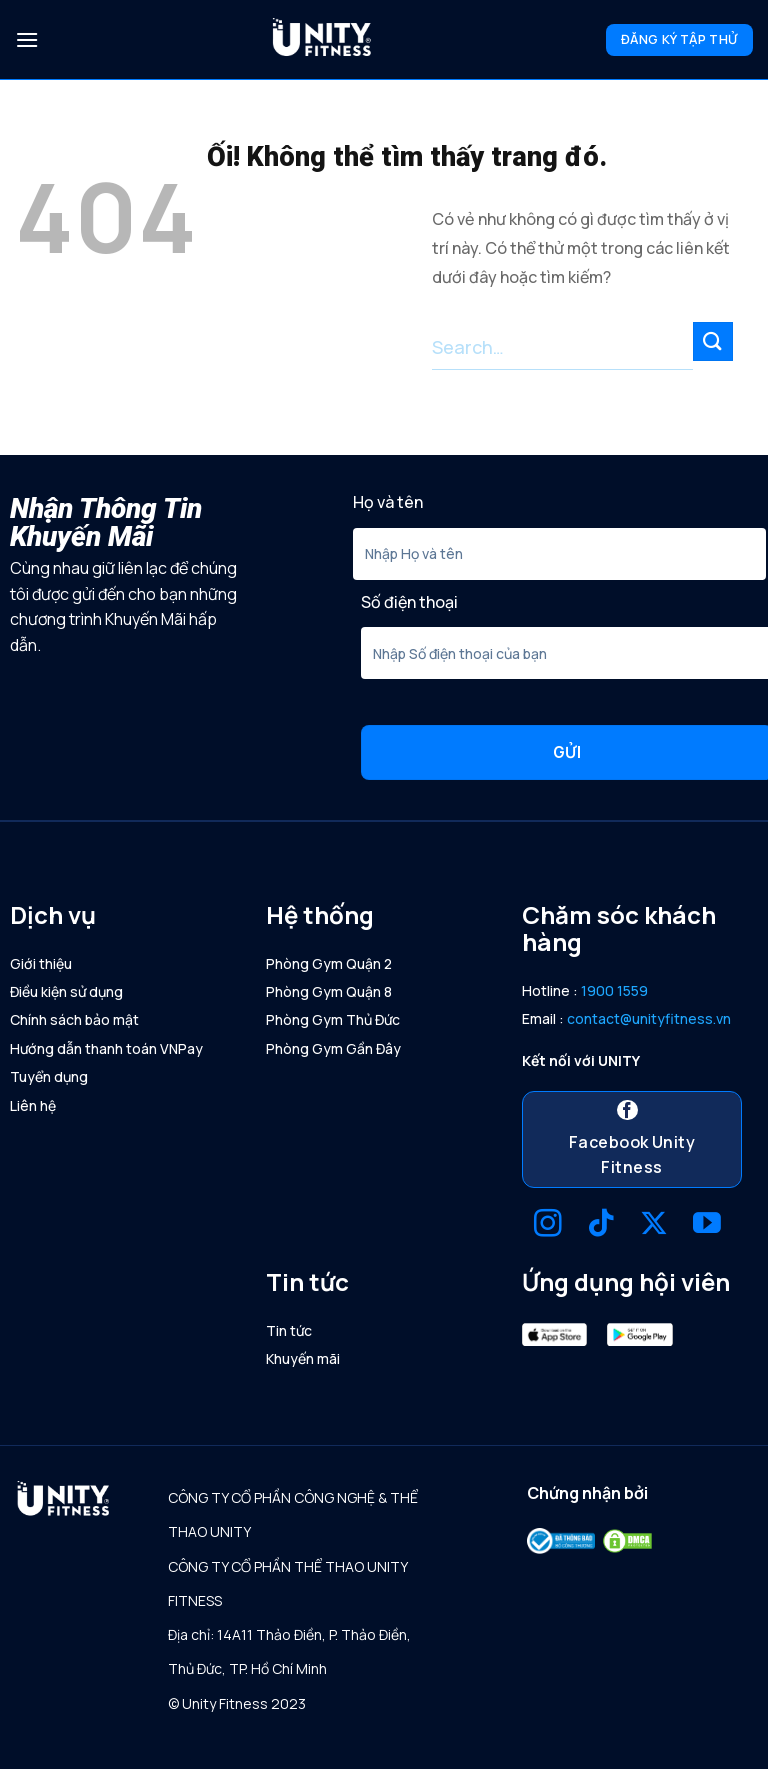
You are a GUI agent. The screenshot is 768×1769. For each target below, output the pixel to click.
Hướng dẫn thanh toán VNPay (106, 1048)
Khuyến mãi (303, 1358)
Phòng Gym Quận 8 (329, 991)
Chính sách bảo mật (74, 1019)
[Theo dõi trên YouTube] (707, 1225)
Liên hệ (33, 1105)
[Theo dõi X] (654, 1225)
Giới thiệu (41, 963)
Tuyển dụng (49, 1076)
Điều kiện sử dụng (66, 991)
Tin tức (289, 1330)
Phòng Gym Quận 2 (329, 963)
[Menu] (27, 39)
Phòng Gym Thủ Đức (333, 1019)
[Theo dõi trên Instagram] (548, 1225)
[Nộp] (713, 341)
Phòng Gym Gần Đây (333, 1048)
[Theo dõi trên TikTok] (601, 1225)
